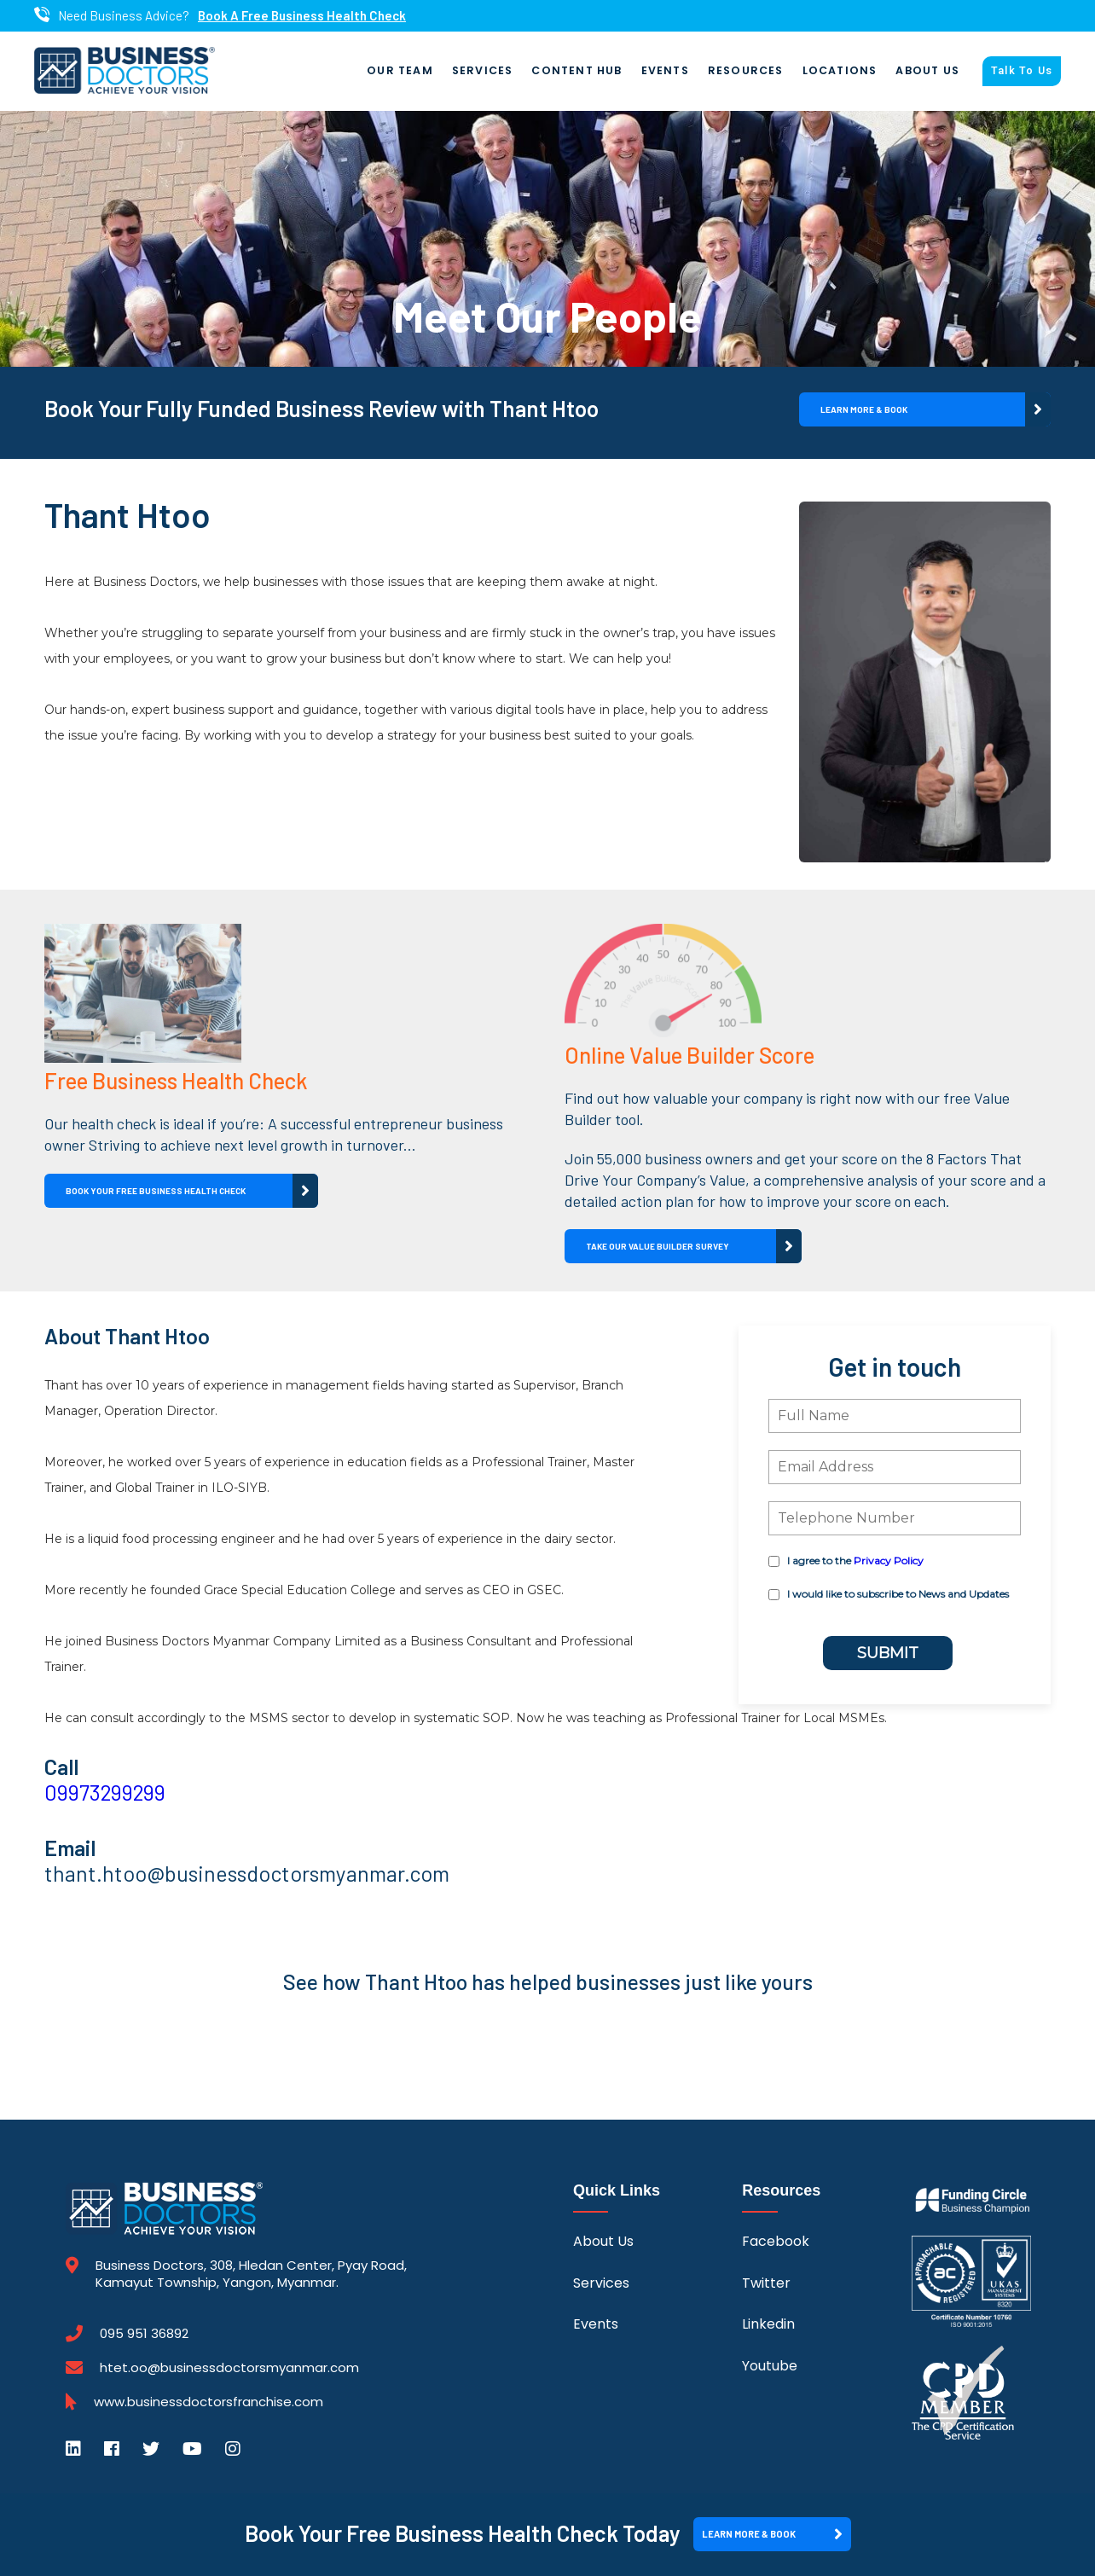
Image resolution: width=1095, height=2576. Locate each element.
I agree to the (855, 1561)
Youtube (769, 2366)
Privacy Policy (889, 1561)
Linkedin (768, 2325)
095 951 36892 (144, 2334)
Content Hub (576, 71)
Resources (746, 71)
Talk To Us (1021, 71)
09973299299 (104, 1793)
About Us (927, 71)
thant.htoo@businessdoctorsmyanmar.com (246, 1874)
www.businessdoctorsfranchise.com (208, 2402)
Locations (840, 71)
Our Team (400, 71)
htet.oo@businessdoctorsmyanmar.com (229, 2368)
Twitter (766, 2284)
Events (665, 71)
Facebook (775, 2242)
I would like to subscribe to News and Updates (898, 1594)
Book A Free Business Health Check (302, 16)
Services (482, 71)
